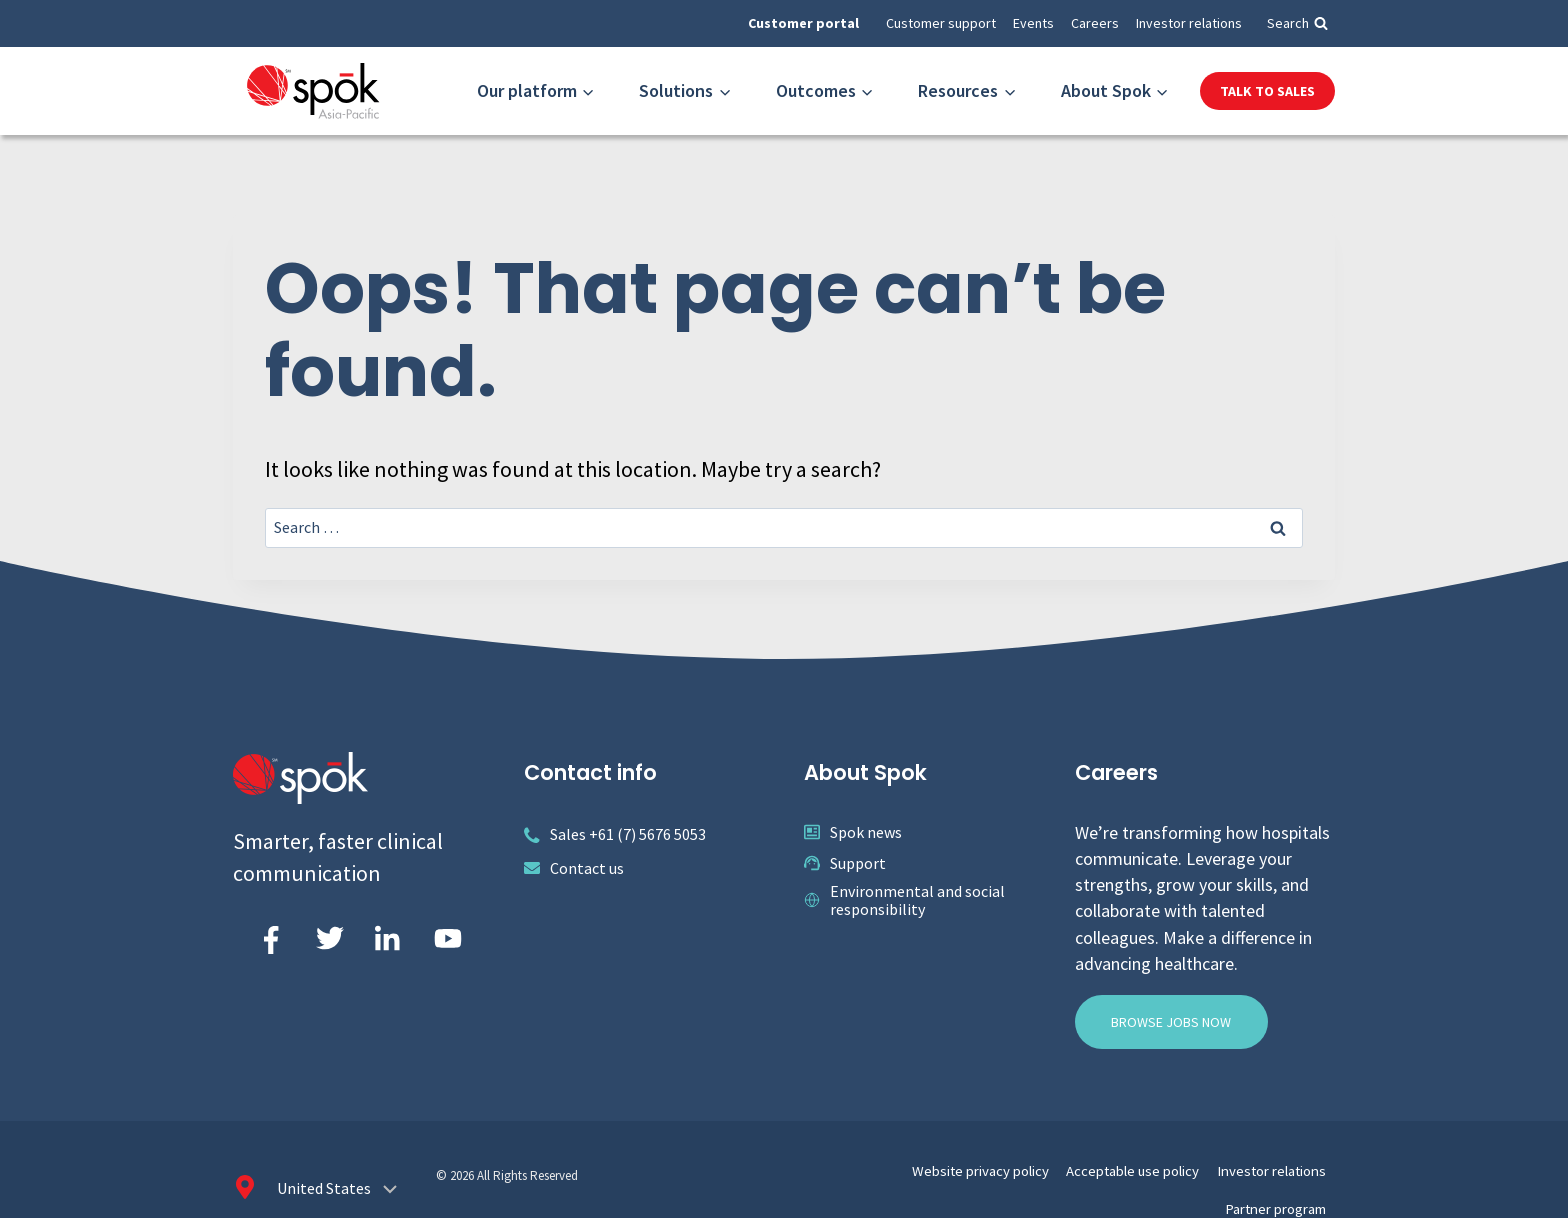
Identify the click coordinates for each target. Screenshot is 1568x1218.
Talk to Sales (1267, 91)
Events (1033, 23)
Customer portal (803, 23)
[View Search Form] (1297, 23)
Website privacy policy (921, 1166)
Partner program (1282, 1166)
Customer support (941, 23)
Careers (1095, 23)
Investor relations (1189, 23)
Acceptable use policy (1055, 1166)
